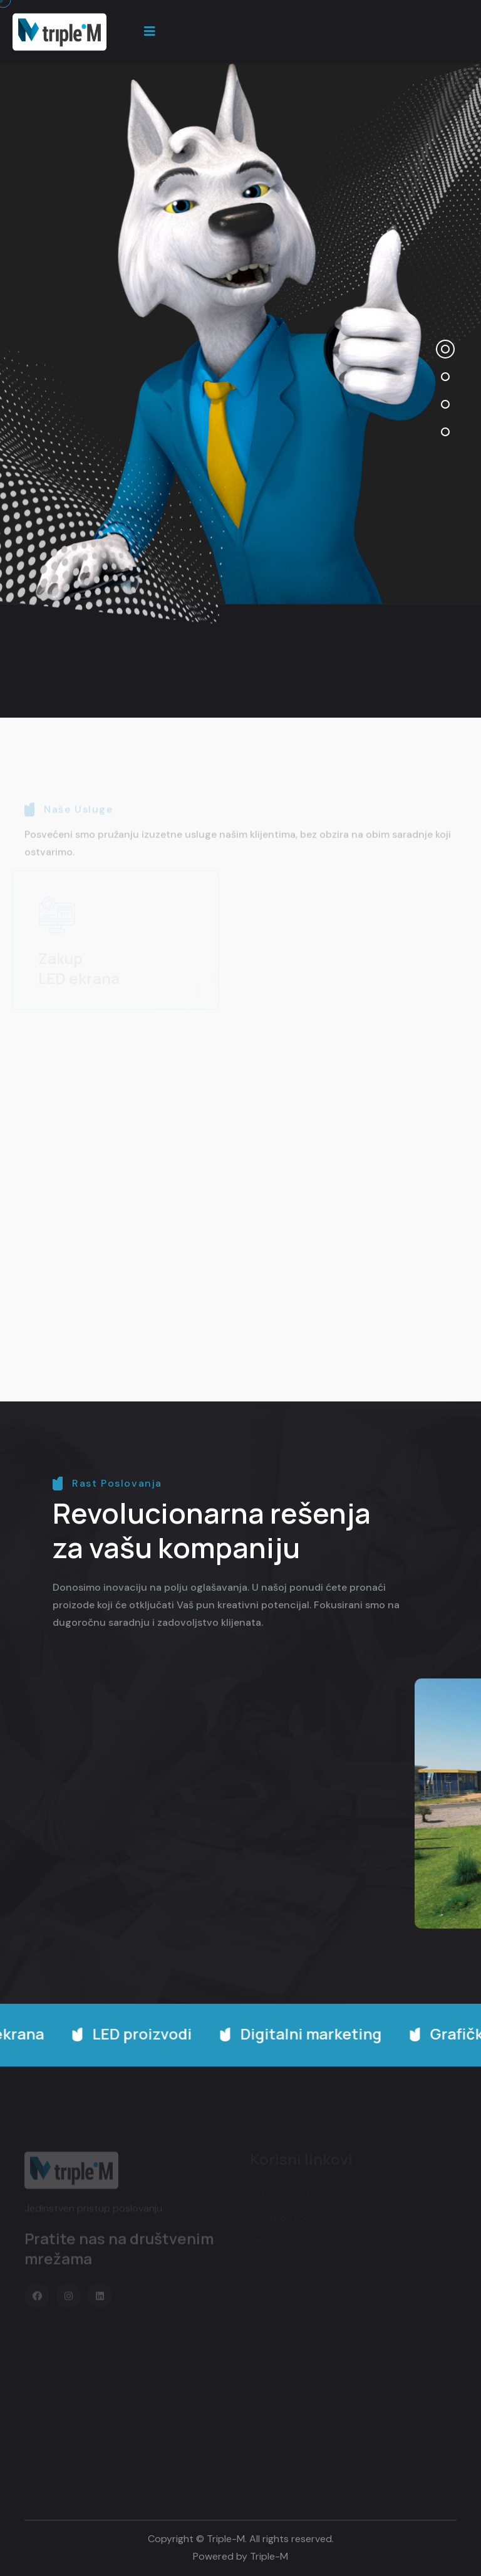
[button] (445, 349)
